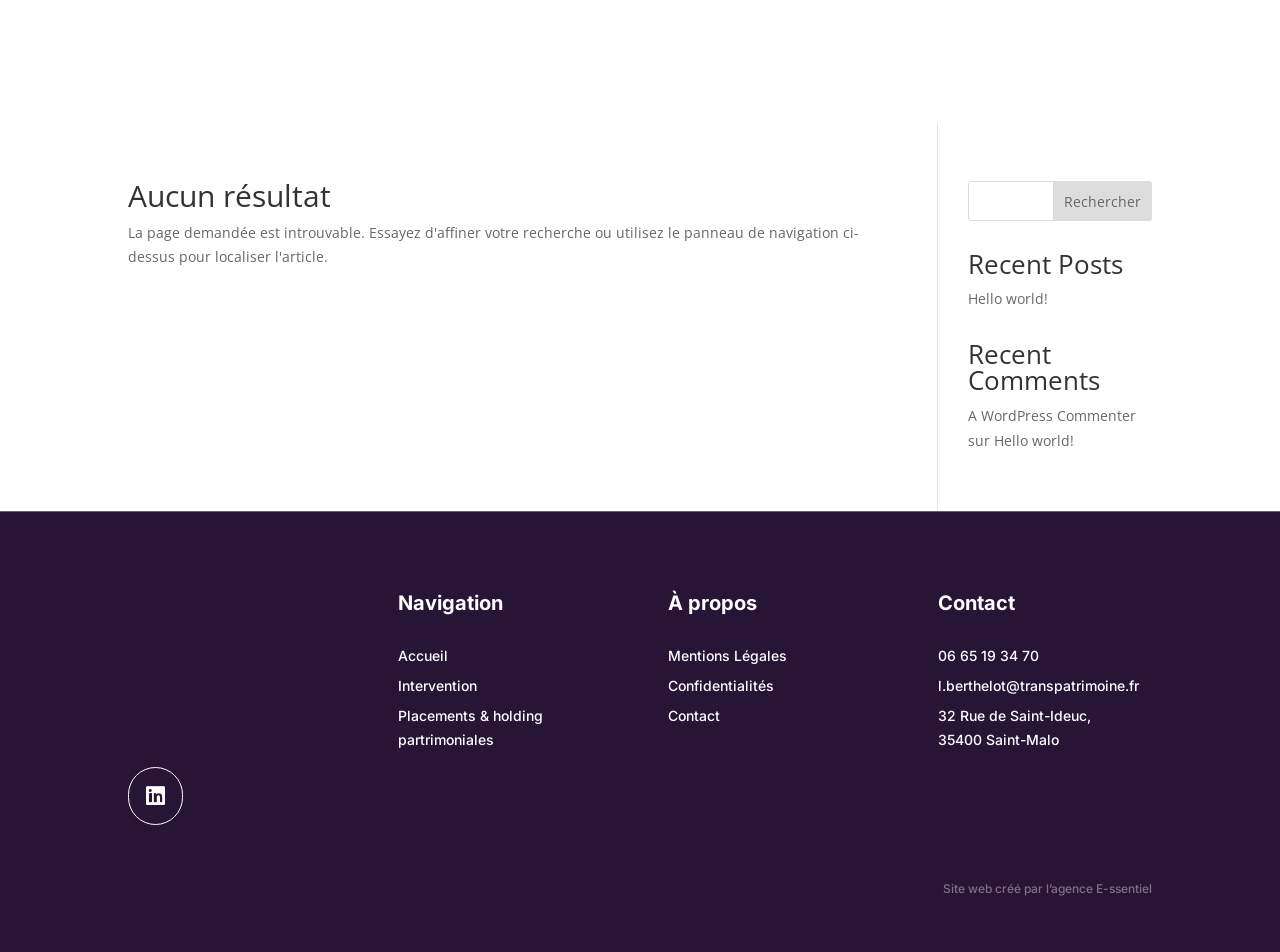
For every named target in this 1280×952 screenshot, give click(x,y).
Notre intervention (462, 61)
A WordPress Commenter (1052, 415)
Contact (640, 91)
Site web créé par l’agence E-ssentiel (1047, 888)
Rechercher (1102, 201)
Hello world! (1008, 298)
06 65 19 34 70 (988, 655)
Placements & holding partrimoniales (744, 61)
